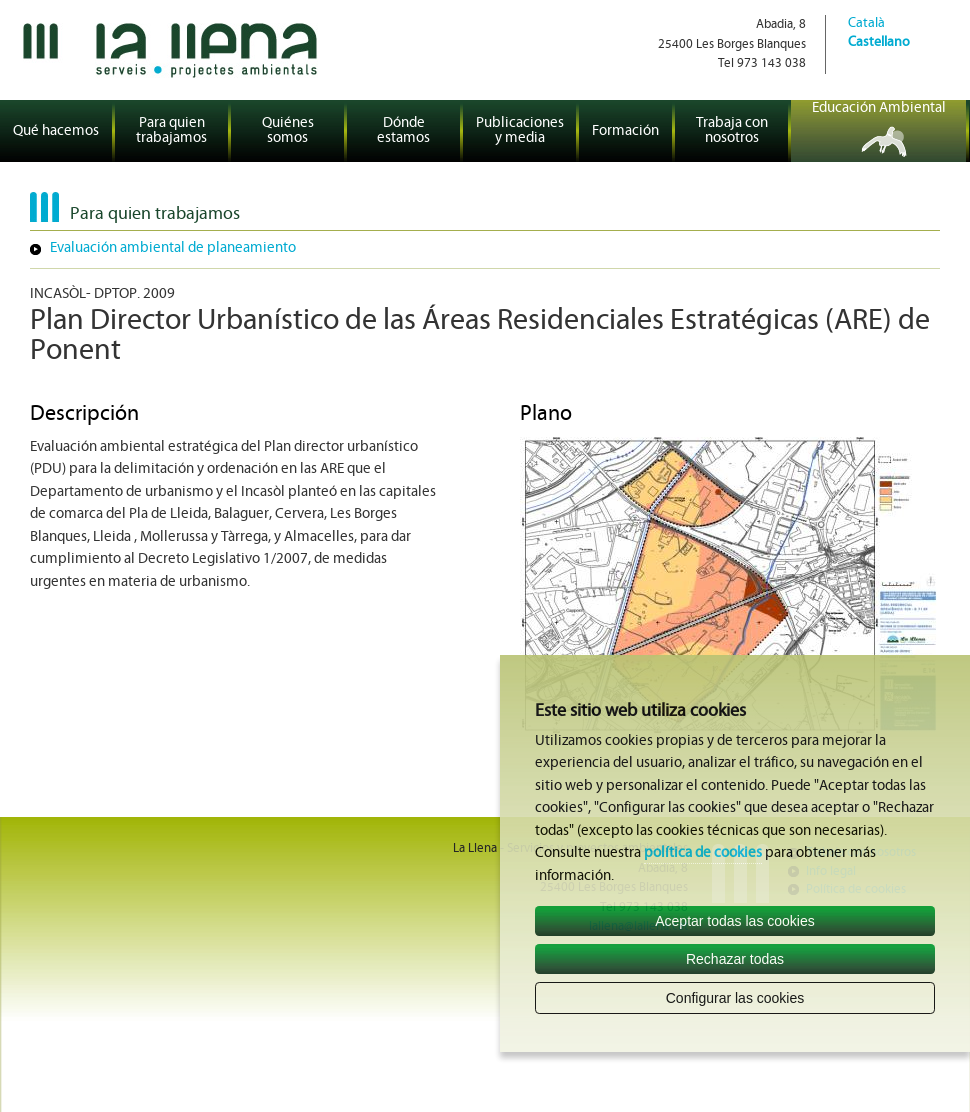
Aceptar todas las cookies (735, 921)
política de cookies (703, 853)
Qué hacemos (56, 131)
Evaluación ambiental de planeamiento (173, 248)
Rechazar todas (735, 959)
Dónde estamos (403, 131)
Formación (625, 131)
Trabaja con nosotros (732, 131)
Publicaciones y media (520, 131)
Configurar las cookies (735, 998)
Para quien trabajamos (171, 131)
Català (866, 23)
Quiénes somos (288, 131)
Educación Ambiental (879, 108)
